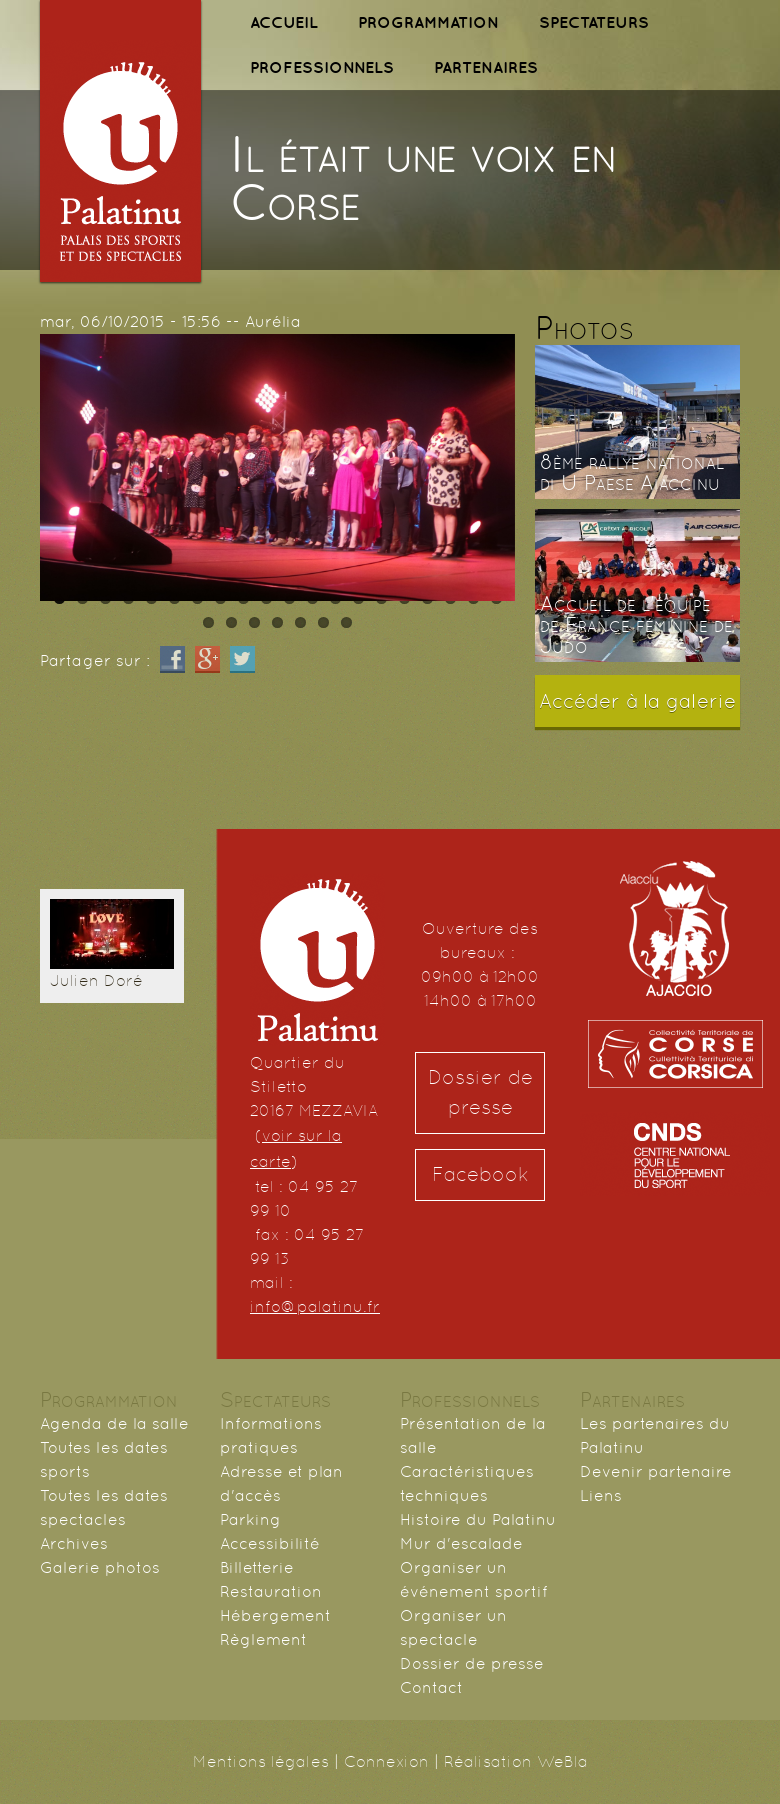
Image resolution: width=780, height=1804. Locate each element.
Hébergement (275, 1615)
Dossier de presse (480, 1092)
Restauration (271, 1591)
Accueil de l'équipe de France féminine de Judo (636, 625)
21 (208, 622)
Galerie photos (100, 1567)
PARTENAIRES (486, 67)
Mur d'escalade (461, 1543)
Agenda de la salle (114, 1423)
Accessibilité (270, 1543)
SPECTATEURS (594, 22)
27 (346, 622)
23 (254, 622)
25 (300, 622)
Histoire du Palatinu (478, 1519)
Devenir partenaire (656, 1471)
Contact (431, 1687)
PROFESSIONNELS (322, 67)
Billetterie (257, 1567)
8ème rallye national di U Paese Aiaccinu (632, 472)
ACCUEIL (284, 22)
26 (323, 622)
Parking (250, 1519)
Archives (74, 1543)
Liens (601, 1495)
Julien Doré (96, 980)
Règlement (263, 1639)
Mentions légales (261, 1761)
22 (231, 622)
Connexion (386, 1761)
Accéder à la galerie (637, 701)
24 (277, 622)
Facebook (480, 1174)
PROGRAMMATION (428, 22)
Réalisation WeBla (516, 1761)
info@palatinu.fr (315, 1306)
